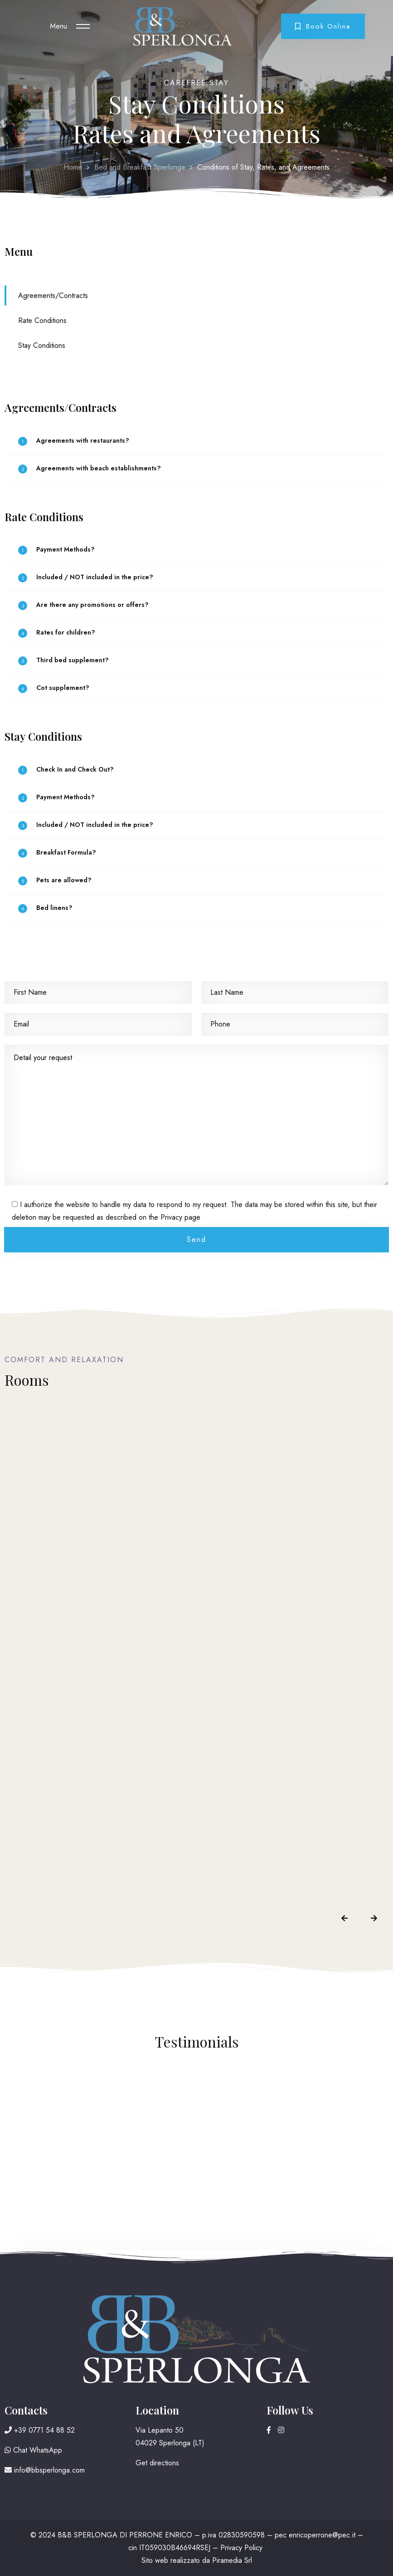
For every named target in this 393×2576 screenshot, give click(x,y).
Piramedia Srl (232, 2560)
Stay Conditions (41, 345)
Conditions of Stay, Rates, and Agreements (263, 167)
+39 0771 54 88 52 (40, 2430)
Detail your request (196, 1115)
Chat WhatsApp (33, 2450)
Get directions (157, 2463)
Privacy (171, 1217)
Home (72, 167)
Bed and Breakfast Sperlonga (139, 167)
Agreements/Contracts (53, 295)
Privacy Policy (241, 2547)
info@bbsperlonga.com (45, 2470)
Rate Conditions (42, 320)
